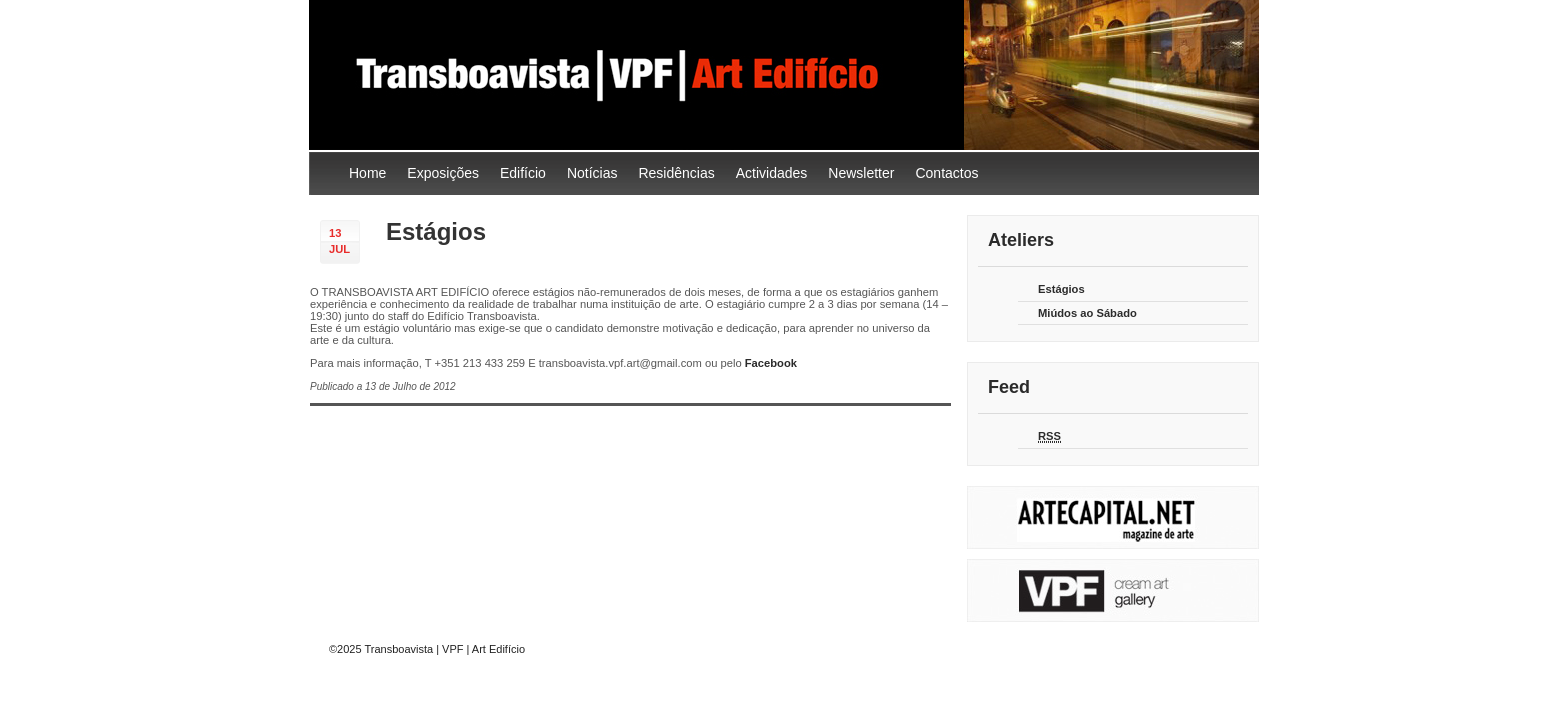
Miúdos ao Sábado (1087, 313)
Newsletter (861, 173)
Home (367, 173)
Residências (676, 173)
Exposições (443, 173)
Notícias (592, 173)
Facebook (771, 363)
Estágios (436, 231)
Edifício (523, 173)
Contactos (946, 173)
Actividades (772, 173)
